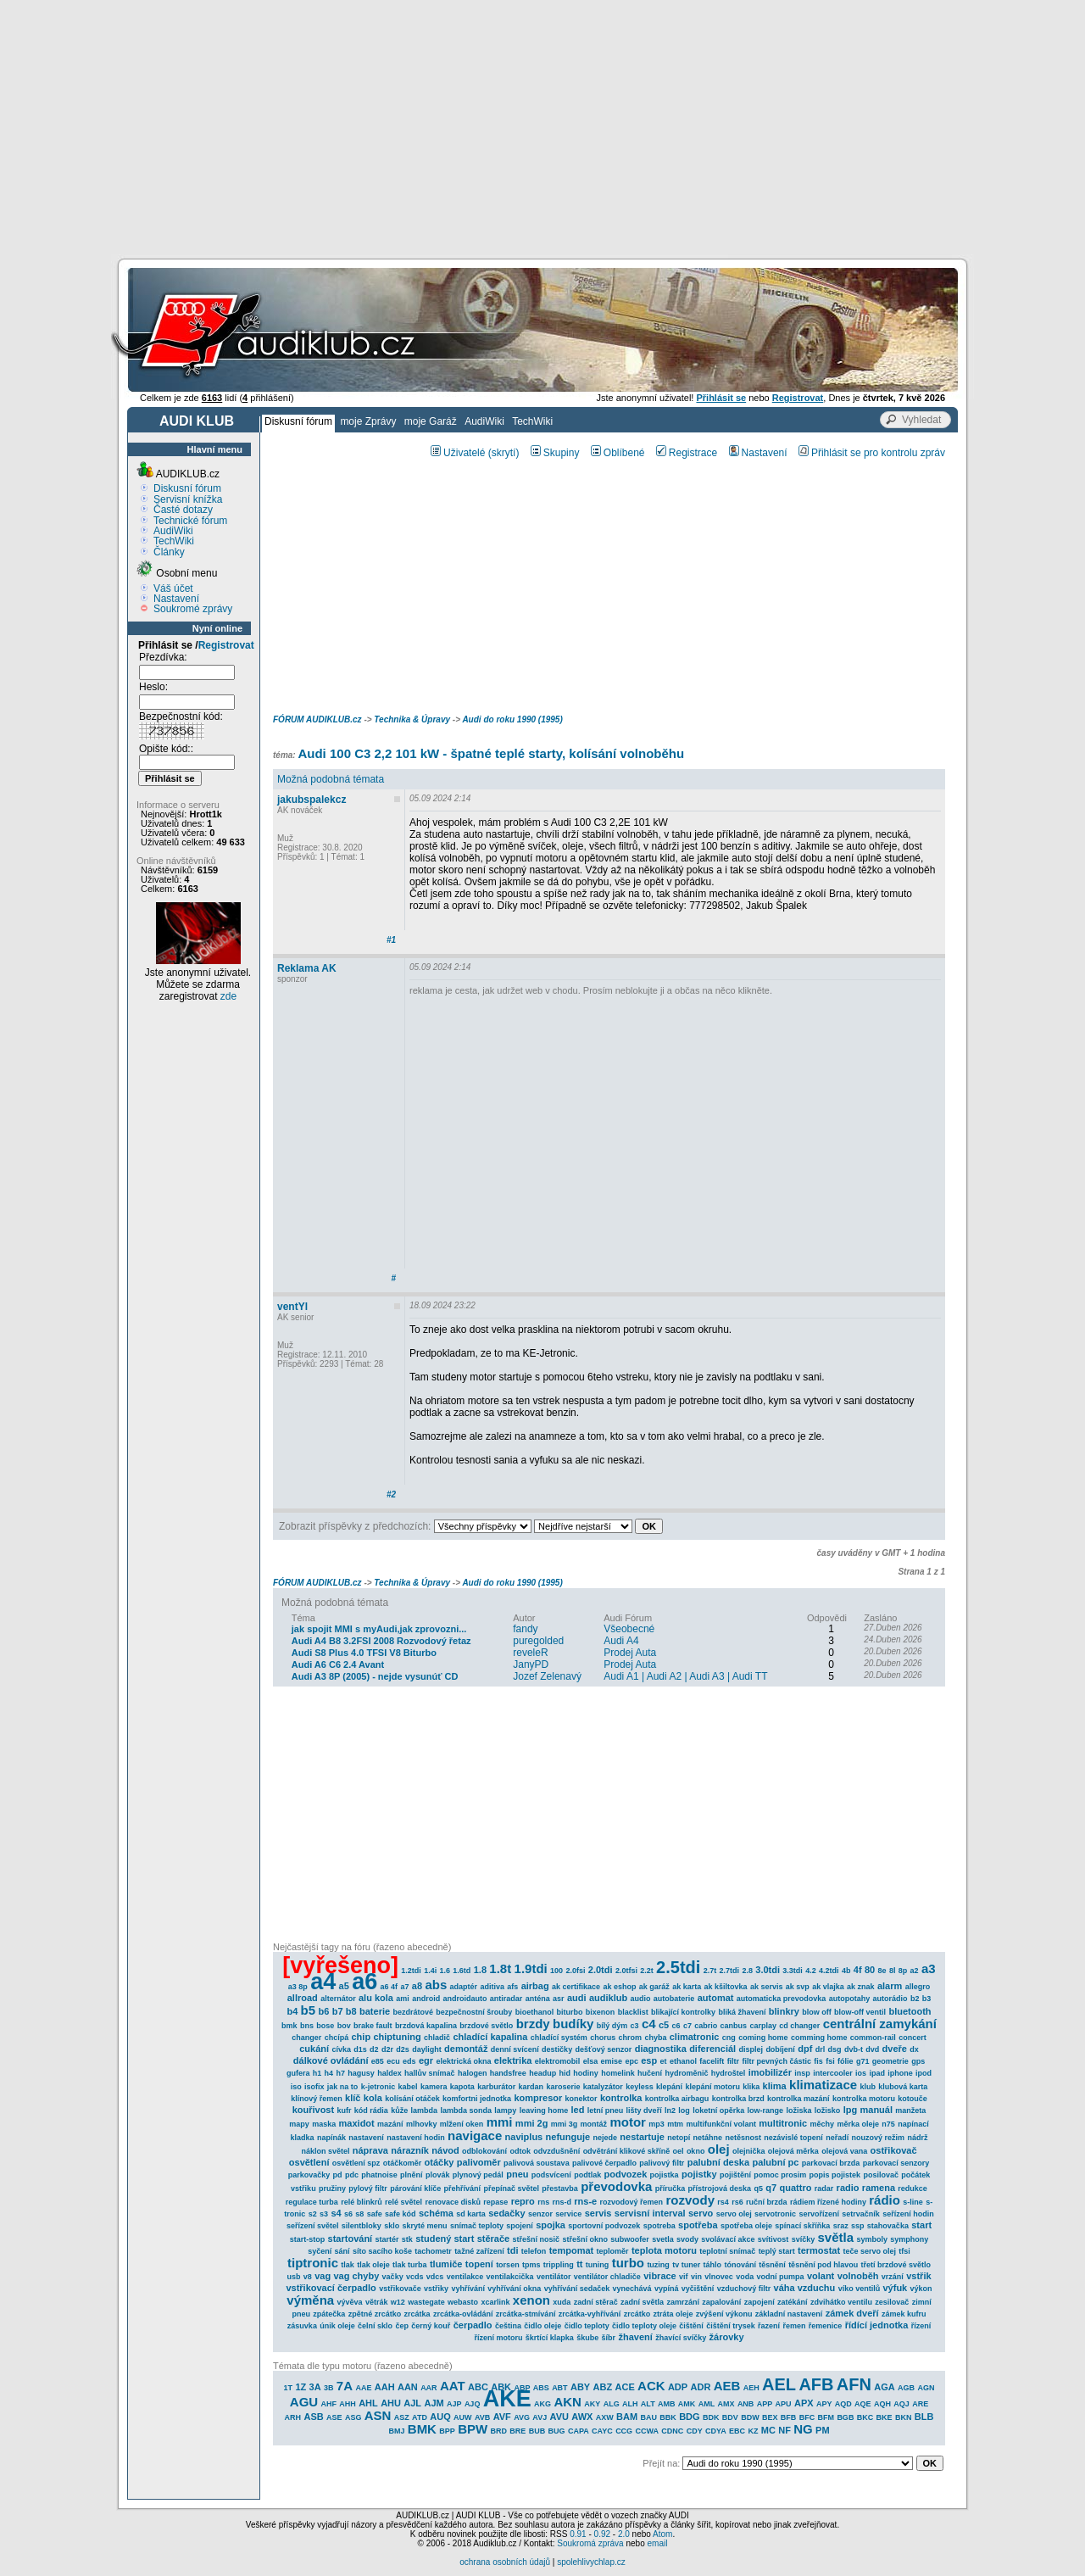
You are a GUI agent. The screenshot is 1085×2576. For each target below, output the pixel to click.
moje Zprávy (368, 421)
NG (803, 2429)
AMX (726, 2404)
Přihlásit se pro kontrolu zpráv (871, 453)
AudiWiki (484, 421)
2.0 (624, 2534)
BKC (865, 2417)
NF (784, 2430)
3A (315, 2387)
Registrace (686, 453)
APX (804, 2403)
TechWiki (532, 421)
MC (768, 2430)
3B (329, 2388)
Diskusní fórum (298, 421)
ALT (648, 2404)
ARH (293, 2417)
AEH (751, 2388)
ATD (419, 2417)
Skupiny (555, 453)
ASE (334, 2417)
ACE (625, 2387)
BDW (750, 2417)
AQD (843, 2404)
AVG (522, 2417)
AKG (542, 2404)
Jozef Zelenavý (547, 1676)
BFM (826, 2417)
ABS (541, 2388)
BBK (667, 2417)
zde (228, 996)
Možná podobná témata (330, 779)
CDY (695, 2431)
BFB (789, 2417)
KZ (753, 2431)
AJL (412, 2403)
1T (288, 2388)
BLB (924, 2417)
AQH (882, 2404)
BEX (770, 2417)
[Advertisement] (542, 127)
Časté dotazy (183, 510)
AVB (482, 2417)
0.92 (602, 2534)
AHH (347, 2404)
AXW (605, 2417)
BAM (626, 2417)
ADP (677, 2387)
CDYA (715, 2431)
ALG (612, 2404)
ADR (701, 2387)
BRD (499, 2431)
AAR (428, 2388)
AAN (408, 2387)
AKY (592, 2404)
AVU (559, 2417)
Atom (662, 2534)
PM (822, 2430)
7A (345, 2385)
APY (824, 2404)
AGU (304, 2402)
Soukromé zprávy (192, 609)
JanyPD (530, 1664)
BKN (903, 2417)
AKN (567, 2402)
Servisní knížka (187, 499)
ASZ (401, 2417)
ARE (920, 2404)
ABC (478, 2387)
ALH (630, 2404)
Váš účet (173, 588)
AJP (454, 2404)
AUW (462, 2417)
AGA (884, 2387)
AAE (363, 2388)
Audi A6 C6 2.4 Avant (338, 1664)
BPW (472, 2429)
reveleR (530, 1653)
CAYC (602, 2431)
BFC (807, 2417)
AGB (906, 2388)
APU (784, 2404)
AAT (452, 2385)
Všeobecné (629, 1629)
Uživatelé (458, 453)
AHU (391, 2403)
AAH (385, 2387)
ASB (313, 2417)
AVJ (539, 2417)
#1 (391, 940)
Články (169, 552)
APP (765, 2404)
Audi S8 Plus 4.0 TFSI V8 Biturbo (364, 1653)
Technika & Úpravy (412, 719)
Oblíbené (618, 453)
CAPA (578, 2431)
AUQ (440, 2417)
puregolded (538, 1641)
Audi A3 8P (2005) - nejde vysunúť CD (375, 1676)
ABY (580, 2387)
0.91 (578, 2534)
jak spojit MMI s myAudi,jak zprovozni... (379, 1629)
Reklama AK (307, 968)
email (657, 2543)
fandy (525, 1629)
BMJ (396, 2431)
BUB (537, 2431)
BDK (711, 2417)
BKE (884, 2417)
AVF (502, 2417)
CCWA (647, 2431)
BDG (689, 2417)
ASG (353, 2417)
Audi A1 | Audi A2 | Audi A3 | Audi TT (685, 1676)
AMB (667, 2404)
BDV (730, 2417)
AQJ (901, 2404)
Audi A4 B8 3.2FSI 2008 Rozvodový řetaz (381, 1641)
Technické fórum (190, 521)
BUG (556, 2431)
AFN (854, 2384)
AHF (328, 2404)
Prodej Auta (630, 1653)
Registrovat (226, 645)
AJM (433, 2403)
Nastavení (176, 599)
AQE (862, 2404)
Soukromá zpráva (590, 2543)
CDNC (672, 2431)
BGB (845, 2417)
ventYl (292, 1307)
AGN (925, 2388)
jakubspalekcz (311, 800)
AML (706, 2404)
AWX (582, 2417)
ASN (378, 2415)
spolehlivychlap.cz (591, 2562)
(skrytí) (504, 453)
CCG (623, 2431)
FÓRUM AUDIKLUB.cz (317, 719)
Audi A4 (621, 1641)
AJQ (473, 2404)
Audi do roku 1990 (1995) (512, 719)
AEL (779, 2384)
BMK (422, 2429)
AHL (368, 2403)
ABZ (603, 2387)
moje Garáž (430, 421)
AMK (687, 2404)
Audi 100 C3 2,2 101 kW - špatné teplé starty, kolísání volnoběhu (491, 753)
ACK (651, 2385)
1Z (300, 2387)
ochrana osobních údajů (504, 2562)
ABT (560, 2388)
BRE (517, 2431)
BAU (648, 2417)
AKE (507, 2399)
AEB (727, 2385)
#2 (391, 1494)
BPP (447, 2431)
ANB (745, 2404)
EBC (737, 2431)
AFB (815, 2384)
